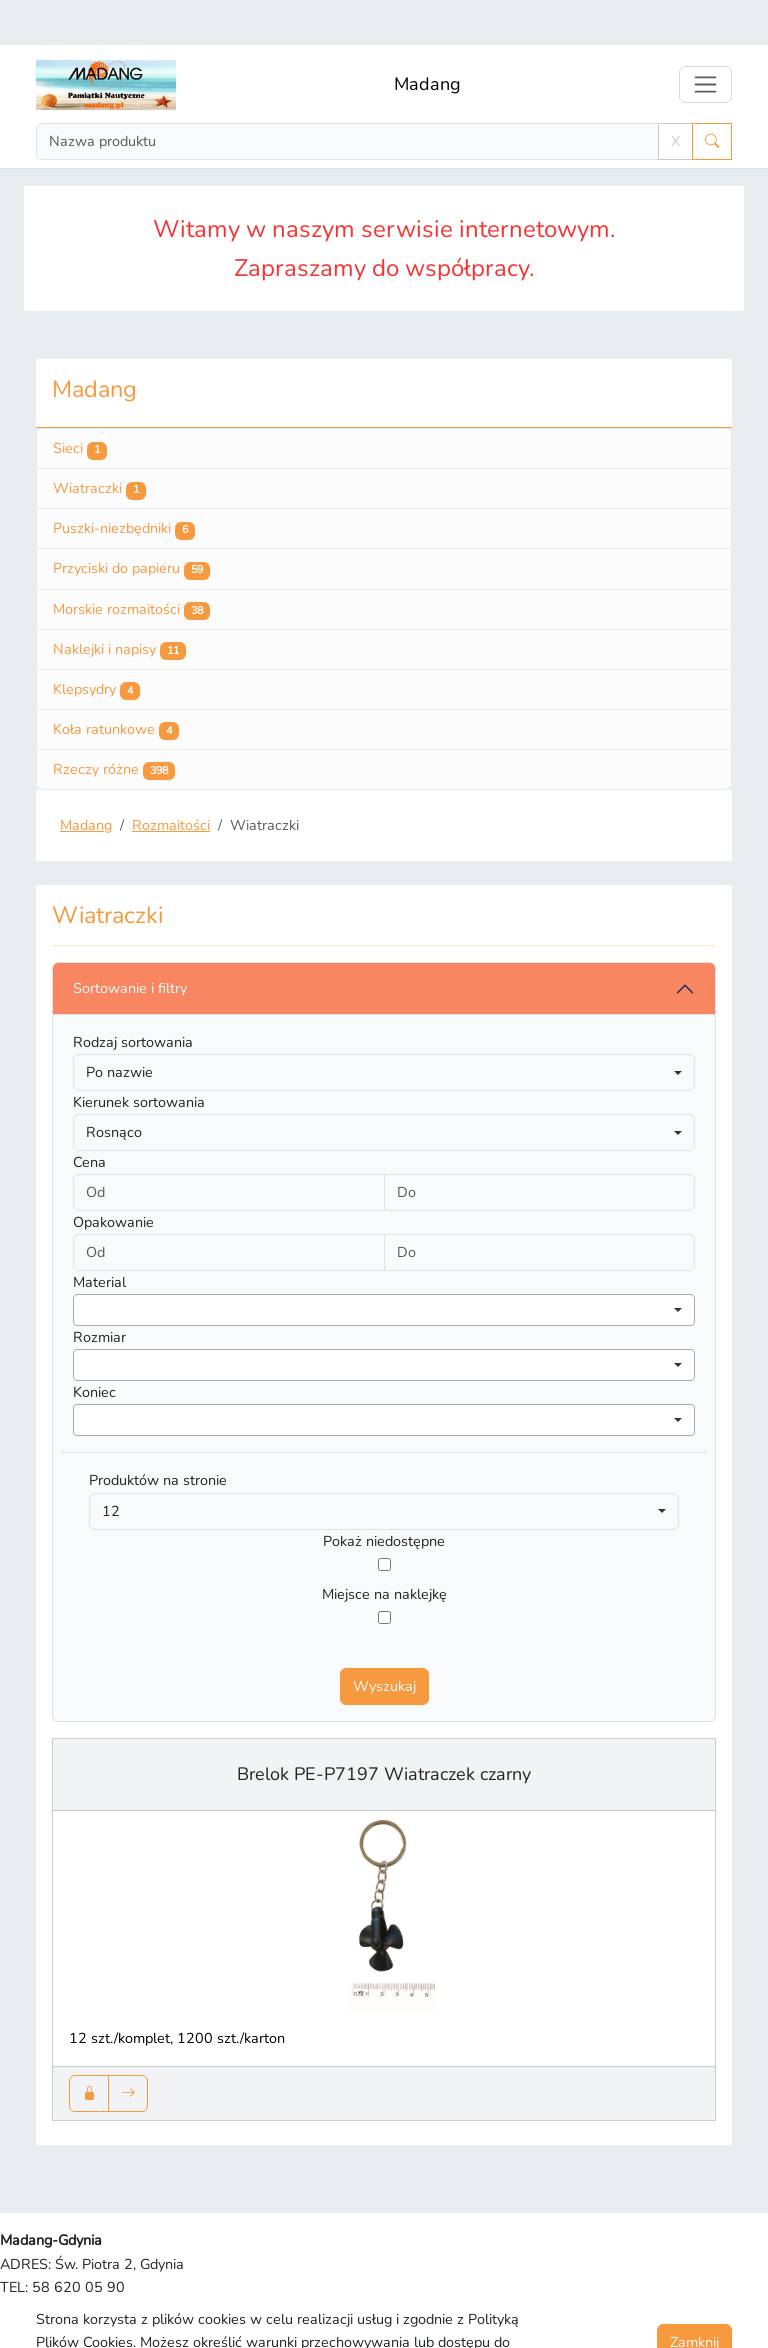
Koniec (94, 1347)
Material (99, 1237)
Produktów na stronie (158, 1435)
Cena (89, 1117)
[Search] (347, 96)
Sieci (80, 404)
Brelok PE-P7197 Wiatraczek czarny (384, 1729)
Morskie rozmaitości (131, 565)
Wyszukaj (384, 1641)
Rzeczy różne (114, 725)
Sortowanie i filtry (130, 943)
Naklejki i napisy (119, 605)
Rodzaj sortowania (133, 997)
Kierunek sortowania (139, 1057)
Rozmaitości (171, 780)
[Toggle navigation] (705, 39)
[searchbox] (84, 1264)
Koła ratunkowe (116, 685)
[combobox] (384, 1265)
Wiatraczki (99, 444)
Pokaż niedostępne (384, 1496)
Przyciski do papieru (131, 524)
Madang (427, 39)
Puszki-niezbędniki (124, 484)
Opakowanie (113, 1177)
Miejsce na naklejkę (384, 1549)
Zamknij (694, 2297)
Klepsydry (96, 645)
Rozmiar (99, 1292)
